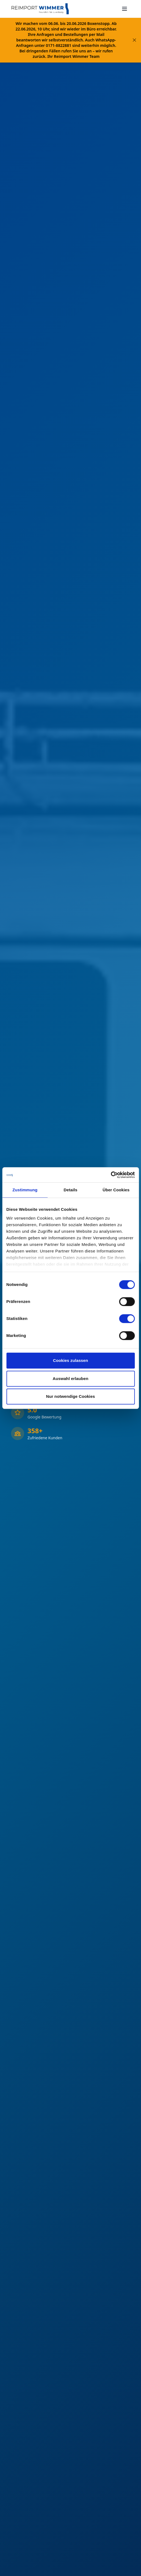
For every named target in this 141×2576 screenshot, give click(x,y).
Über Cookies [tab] (116, 1189)
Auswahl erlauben (71, 1378)
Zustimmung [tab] (24, 1189)
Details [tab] (71, 1189)
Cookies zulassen (70, 1360)
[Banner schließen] (134, 40)
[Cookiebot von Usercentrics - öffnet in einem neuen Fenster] (111, 1174)
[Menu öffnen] (124, 8)
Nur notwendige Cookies (70, 1396)
